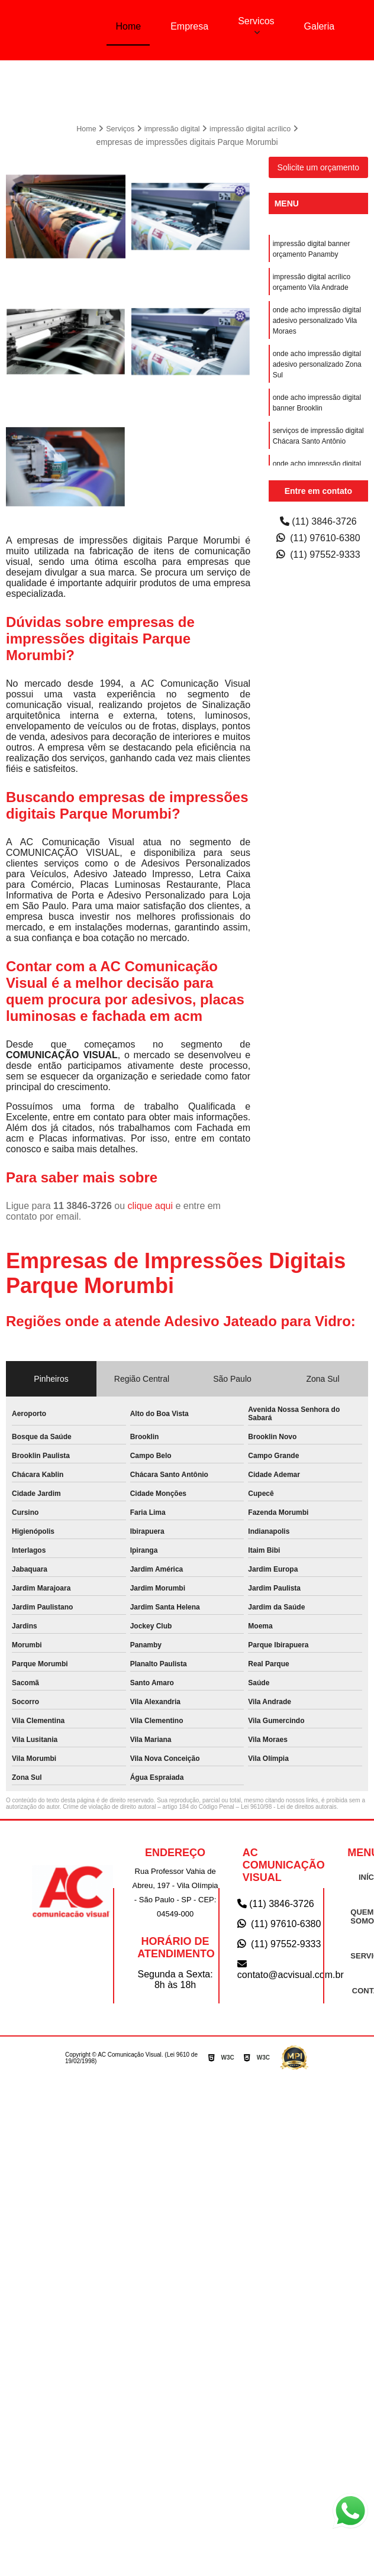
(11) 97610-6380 (318, 537)
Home (128, 26)
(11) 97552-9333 (318, 553)
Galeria (319, 26)
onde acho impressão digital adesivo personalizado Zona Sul (317, 363)
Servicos (256, 21)
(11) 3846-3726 (318, 520)
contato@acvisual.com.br (280, 1968)
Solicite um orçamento (319, 166)
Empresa (189, 26)
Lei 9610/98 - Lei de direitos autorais (289, 1805)
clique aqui (150, 1205)
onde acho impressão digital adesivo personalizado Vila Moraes (317, 319)
